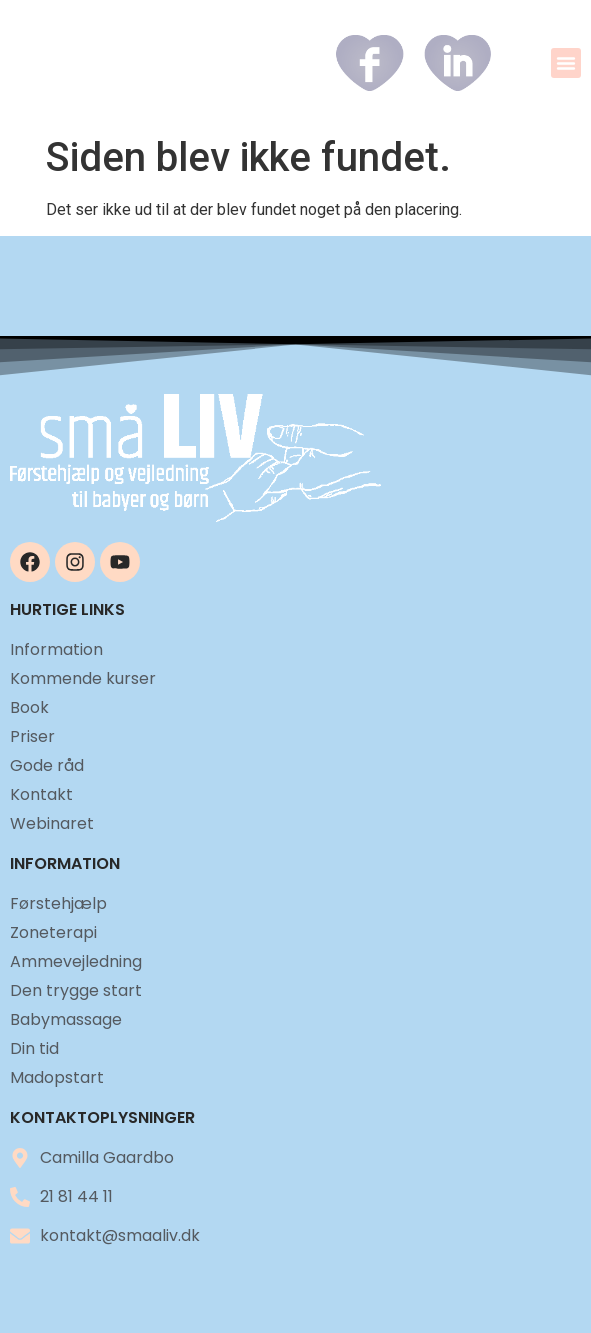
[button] (566, 63)
